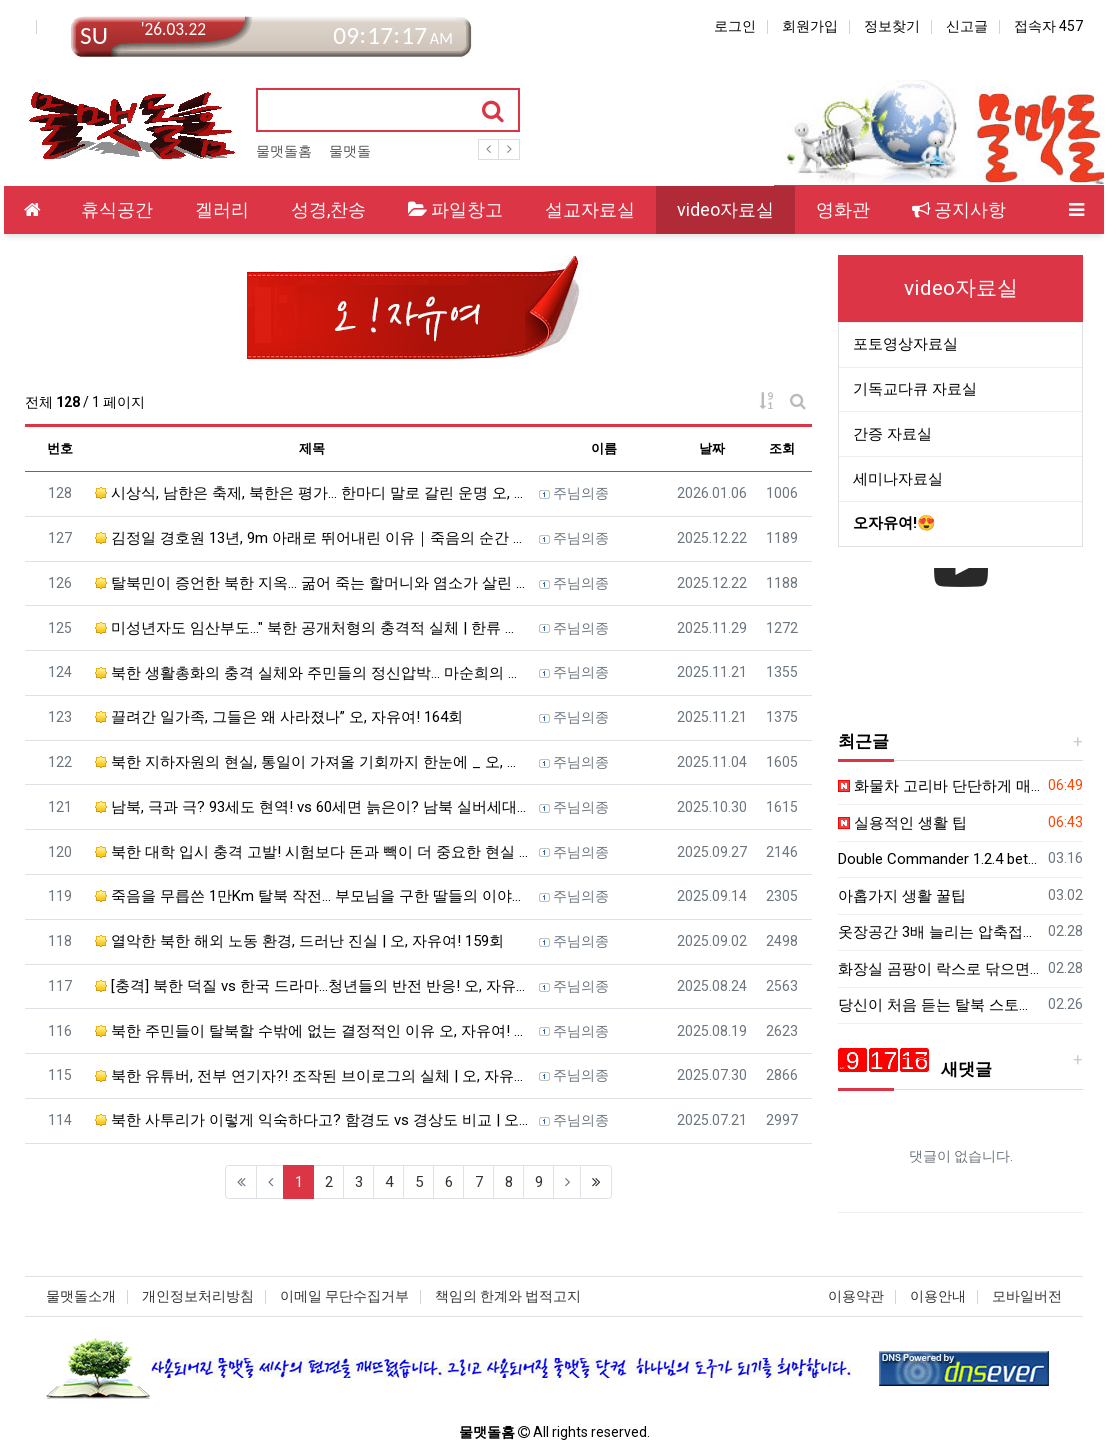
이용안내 (938, 1296)
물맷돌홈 (284, 151)
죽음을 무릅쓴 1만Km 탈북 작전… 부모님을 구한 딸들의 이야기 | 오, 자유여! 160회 (312, 896)
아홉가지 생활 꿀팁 (902, 896)
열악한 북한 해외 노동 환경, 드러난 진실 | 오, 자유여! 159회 (299, 941)
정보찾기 (892, 26)
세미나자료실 (898, 479)
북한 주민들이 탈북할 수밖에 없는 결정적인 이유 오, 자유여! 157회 (312, 1031)
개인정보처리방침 (198, 1296)
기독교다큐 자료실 (915, 389)
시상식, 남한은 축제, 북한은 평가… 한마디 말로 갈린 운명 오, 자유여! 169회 (312, 493)
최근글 (863, 741)
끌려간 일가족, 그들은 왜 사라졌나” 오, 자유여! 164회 (279, 717)
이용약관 (856, 1296)
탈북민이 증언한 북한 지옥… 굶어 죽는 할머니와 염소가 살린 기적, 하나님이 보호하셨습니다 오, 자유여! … (312, 583)
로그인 (735, 26)
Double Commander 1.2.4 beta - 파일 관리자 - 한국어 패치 (939, 859)
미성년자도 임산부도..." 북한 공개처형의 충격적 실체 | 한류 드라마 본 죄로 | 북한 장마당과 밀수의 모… (312, 628)
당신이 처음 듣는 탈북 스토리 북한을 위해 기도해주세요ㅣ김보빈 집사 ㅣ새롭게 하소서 (939, 1005)
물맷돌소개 (81, 1296)
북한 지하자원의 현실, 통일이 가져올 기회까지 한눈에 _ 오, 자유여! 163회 (312, 762)
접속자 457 (1048, 26)
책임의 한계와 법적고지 (508, 1296)
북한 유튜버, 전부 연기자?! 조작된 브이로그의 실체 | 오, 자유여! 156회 (312, 1076)
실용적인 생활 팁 (902, 823)
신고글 (967, 26)
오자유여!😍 (894, 523)
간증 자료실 (892, 434)
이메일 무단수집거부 (344, 1296)
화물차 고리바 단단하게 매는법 (939, 786)
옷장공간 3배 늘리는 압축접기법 (939, 932)
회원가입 (810, 26)
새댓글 (915, 1069)
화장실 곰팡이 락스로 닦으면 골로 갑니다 (939, 969)
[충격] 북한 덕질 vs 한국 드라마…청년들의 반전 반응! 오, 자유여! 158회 (312, 986)
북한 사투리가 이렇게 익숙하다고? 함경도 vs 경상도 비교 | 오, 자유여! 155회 (312, 1120)
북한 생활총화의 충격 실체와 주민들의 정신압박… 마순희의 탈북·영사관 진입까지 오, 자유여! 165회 (312, 673)
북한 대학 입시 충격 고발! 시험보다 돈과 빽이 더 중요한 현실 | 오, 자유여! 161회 (312, 852)
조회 (782, 448)
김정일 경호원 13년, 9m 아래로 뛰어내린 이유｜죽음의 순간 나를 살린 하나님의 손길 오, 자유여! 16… (312, 538)
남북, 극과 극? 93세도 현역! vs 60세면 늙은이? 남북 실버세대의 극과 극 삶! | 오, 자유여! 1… (312, 807)
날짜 (712, 448)
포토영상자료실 (905, 344)
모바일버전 (1027, 1296)
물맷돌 (350, 151)
